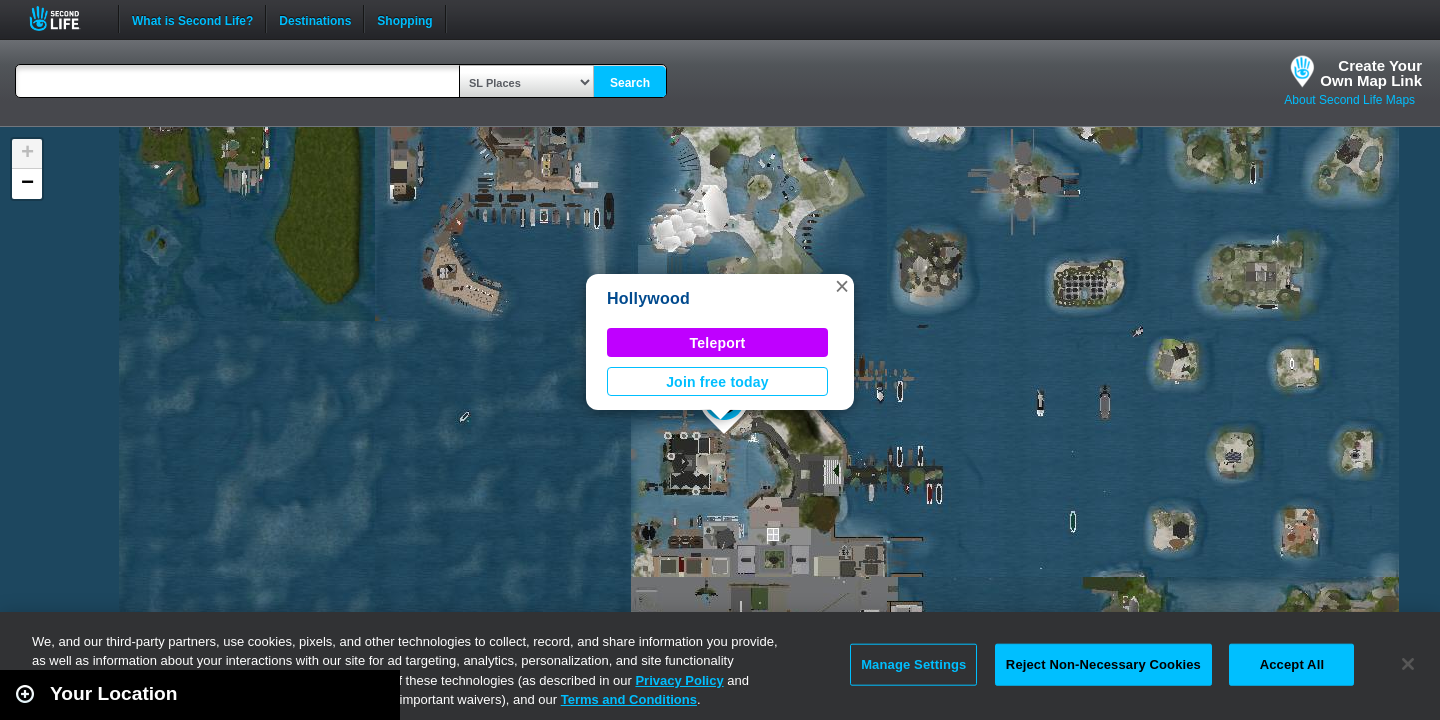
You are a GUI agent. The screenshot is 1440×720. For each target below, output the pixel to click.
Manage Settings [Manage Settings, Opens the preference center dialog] (913, 664)
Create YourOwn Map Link (1371, 73)
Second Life (65, 18)
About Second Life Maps (1349, 100)
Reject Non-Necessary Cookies (1103, 664)
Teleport (718, 343)
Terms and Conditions (629, 699)
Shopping (404, 19)
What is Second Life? (192, 19)
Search (630, 83)
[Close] (1408, 664)
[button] (842, 286)
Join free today (717, 382)
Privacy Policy (679, 680)
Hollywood (648, 298)
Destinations (315, 19)
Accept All (1292, 664)
